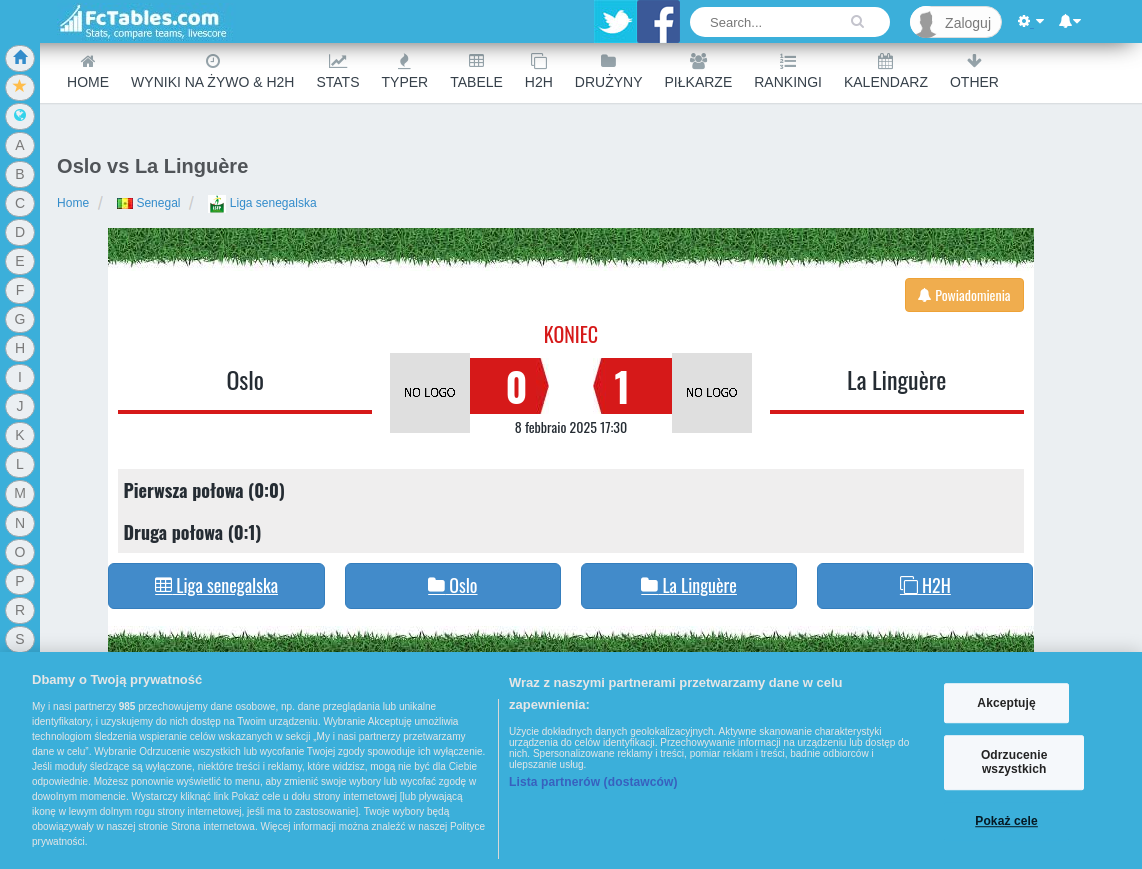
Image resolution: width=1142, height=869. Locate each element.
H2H (539, 71)
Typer (405, 71)
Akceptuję (1006, 703)
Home (88, 71)
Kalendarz (886, 71)
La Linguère (896, 379)
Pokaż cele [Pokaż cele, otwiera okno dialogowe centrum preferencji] (1006, 821)
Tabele (476, 71)
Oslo (245, 379)
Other (974, 71)
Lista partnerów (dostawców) (593, 782)
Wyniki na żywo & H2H (212, 71)
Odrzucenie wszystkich (1014, 762)
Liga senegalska (262, 203)
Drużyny (609, 71)
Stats (337, 71)
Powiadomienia (964, 294)
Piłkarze (699, 71)
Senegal (148, 203)
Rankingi (788, 71)
